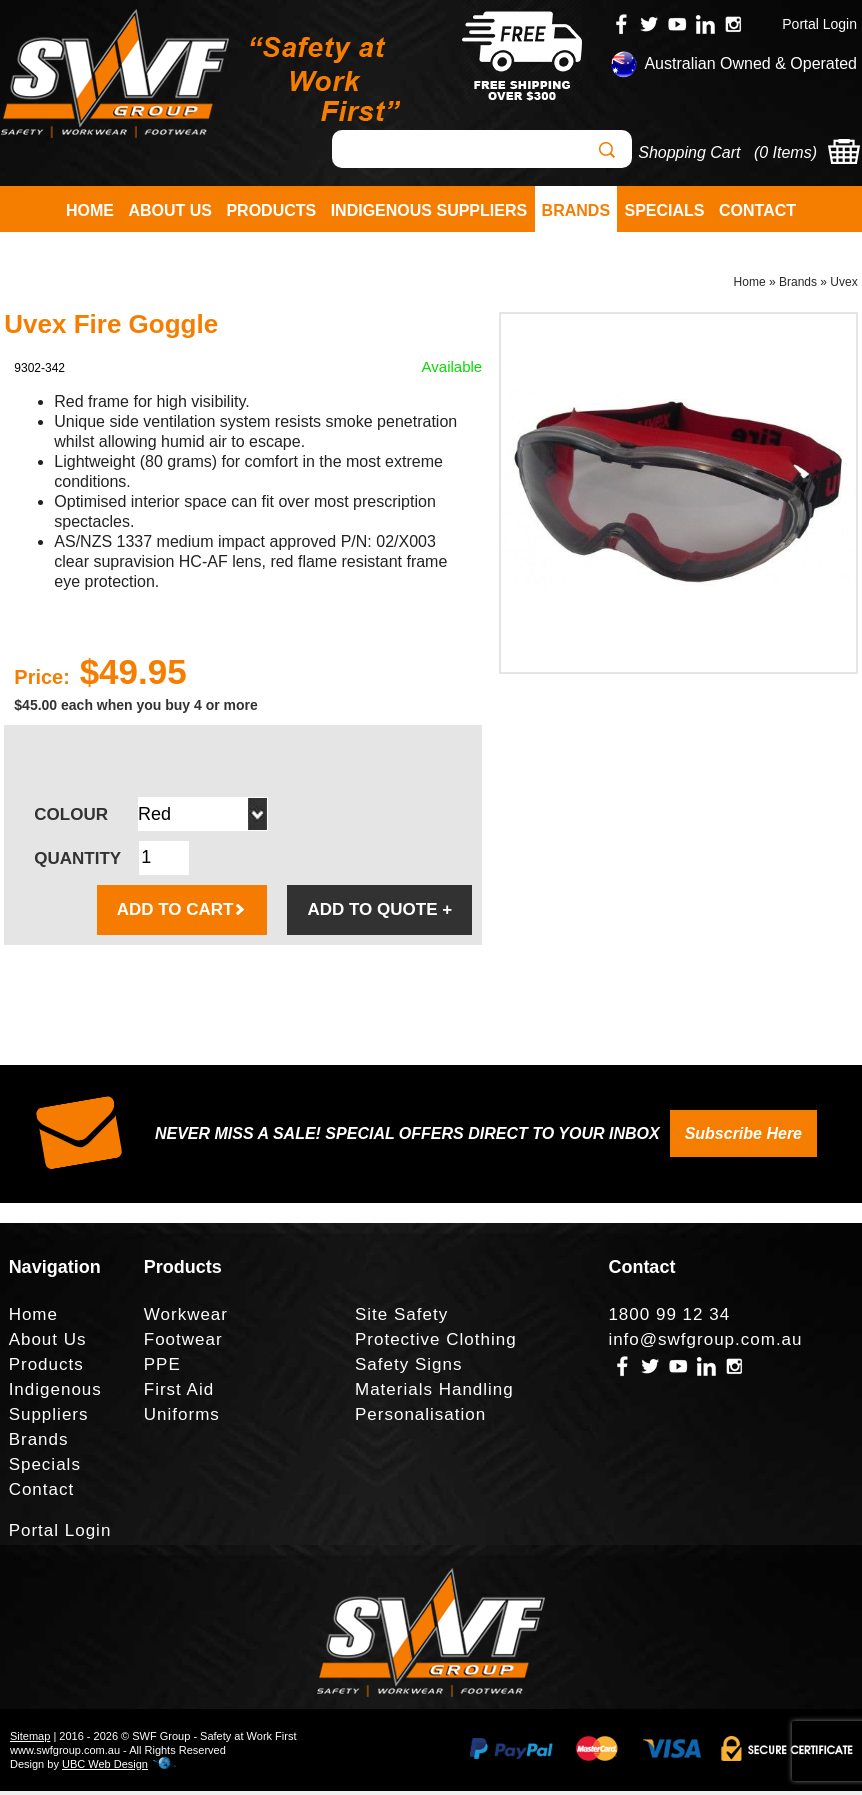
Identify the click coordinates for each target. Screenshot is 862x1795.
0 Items (785, 152)
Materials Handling (434, 1393)
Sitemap (30, 1740)
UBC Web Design (105, 1768)
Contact (757, 210)
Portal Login (819, 24)
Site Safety (401, 1318)
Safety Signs (408, 1368)
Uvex (843, 286)
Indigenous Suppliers (429, 210)
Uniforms (182, 1418)
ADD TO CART (182, 913)
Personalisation (420, 1418)
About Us (170, 210)
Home (90, 210)
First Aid (179, 1393)
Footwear (183, 1343)
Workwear (186, 1318)
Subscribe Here (743, 1137)
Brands (576, 210)
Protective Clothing (436, 1343)
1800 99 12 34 (669, 1318)
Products (271, 210)
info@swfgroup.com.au (705, 1343)
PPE (162, 1368)
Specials (665, 210)
